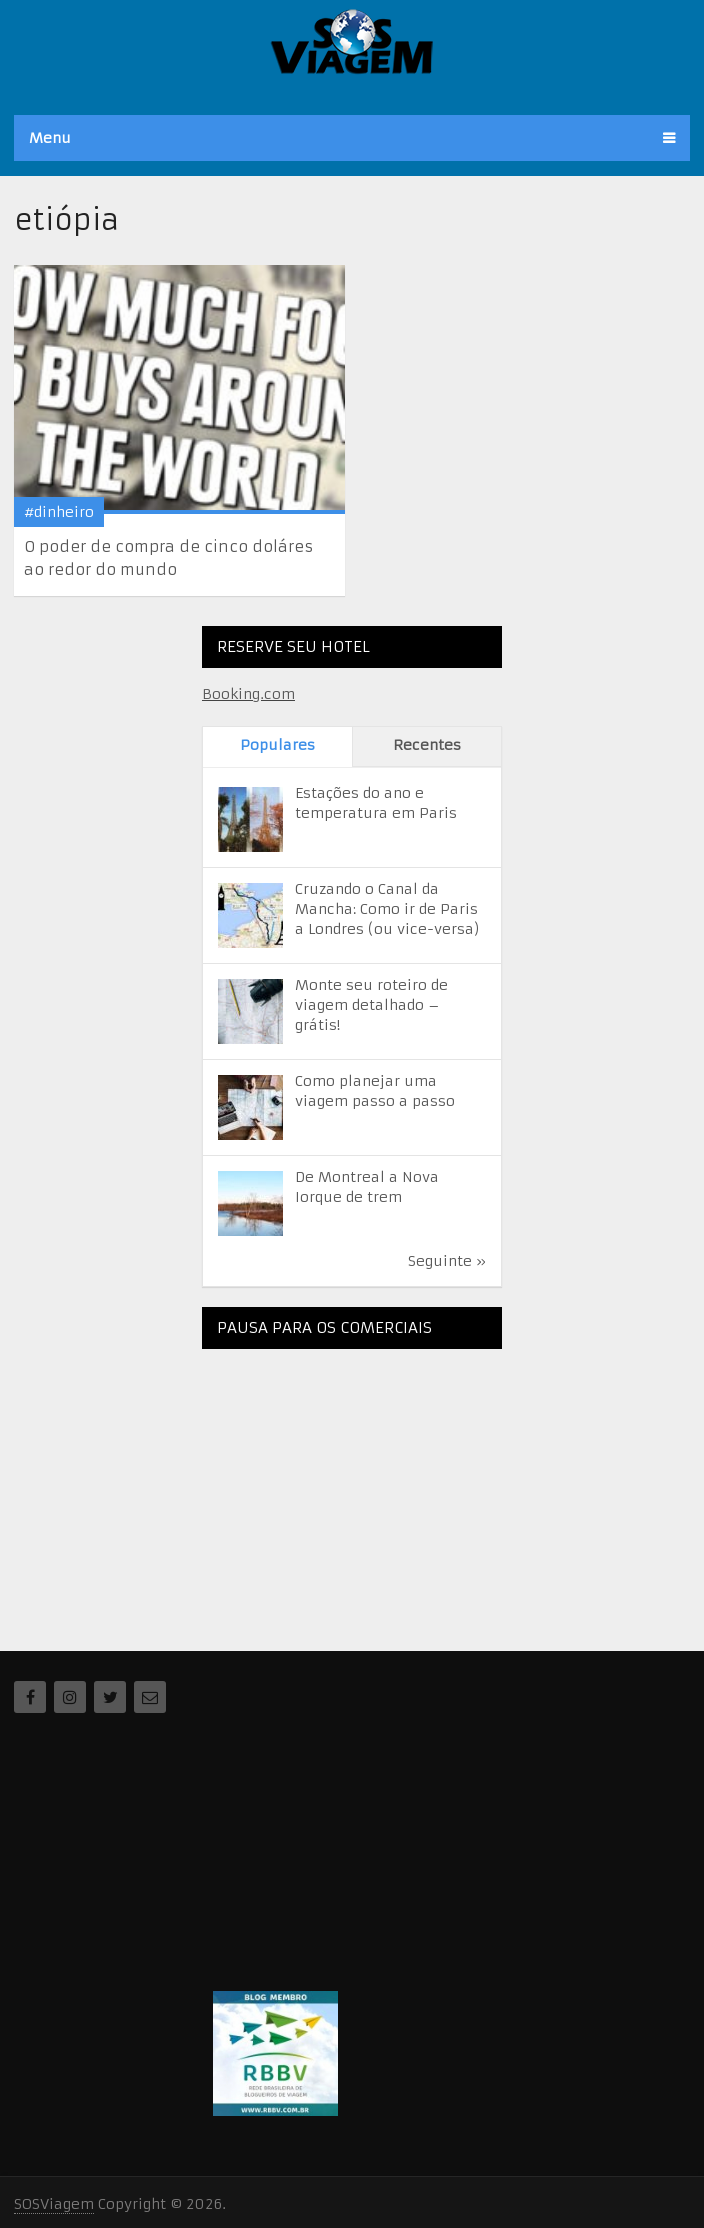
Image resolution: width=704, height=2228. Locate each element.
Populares (277, 745)
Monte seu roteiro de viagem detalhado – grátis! (371, 1005)
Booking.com (248, 694)
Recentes (427, 745)
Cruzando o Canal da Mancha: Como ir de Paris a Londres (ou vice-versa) (387, 909)
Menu (50, 138)
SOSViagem (54, 2204)
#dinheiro (59, 512)
